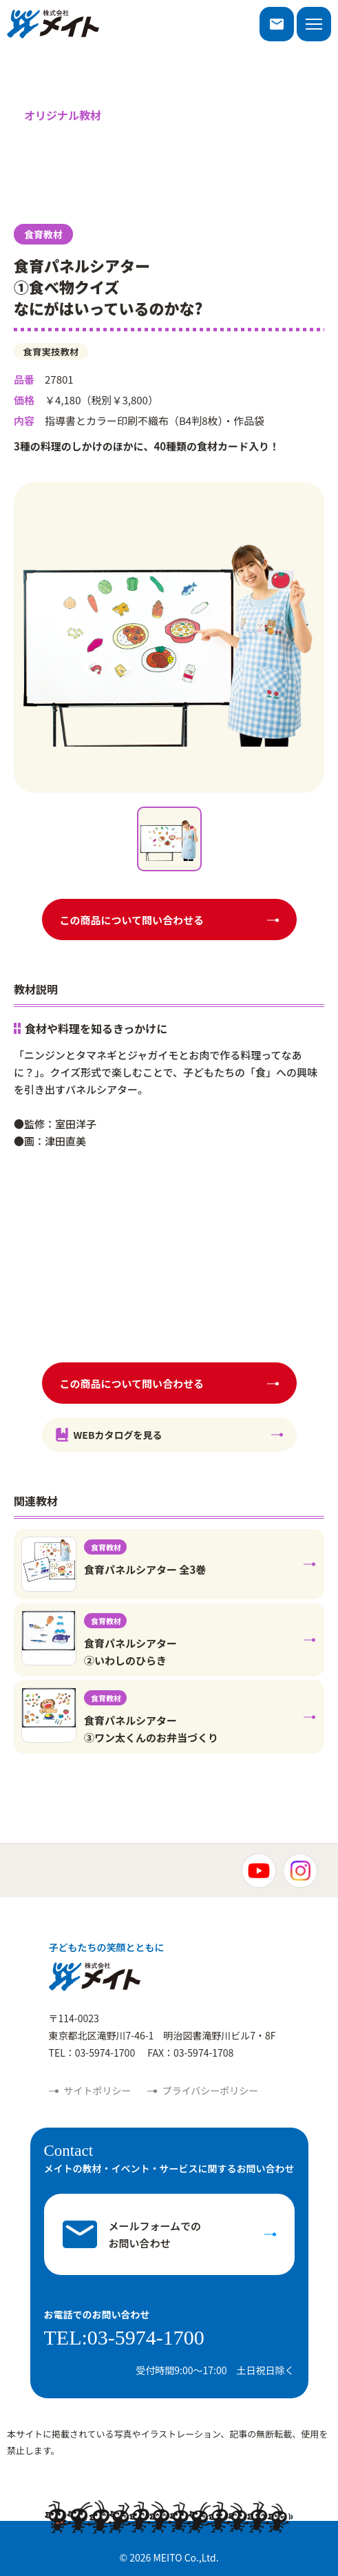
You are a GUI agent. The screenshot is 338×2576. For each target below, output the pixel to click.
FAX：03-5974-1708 (190, 2052)
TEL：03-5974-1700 (92, 2052)
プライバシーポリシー (210, 2090)
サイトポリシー (97, 2090)
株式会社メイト (53, 24)
